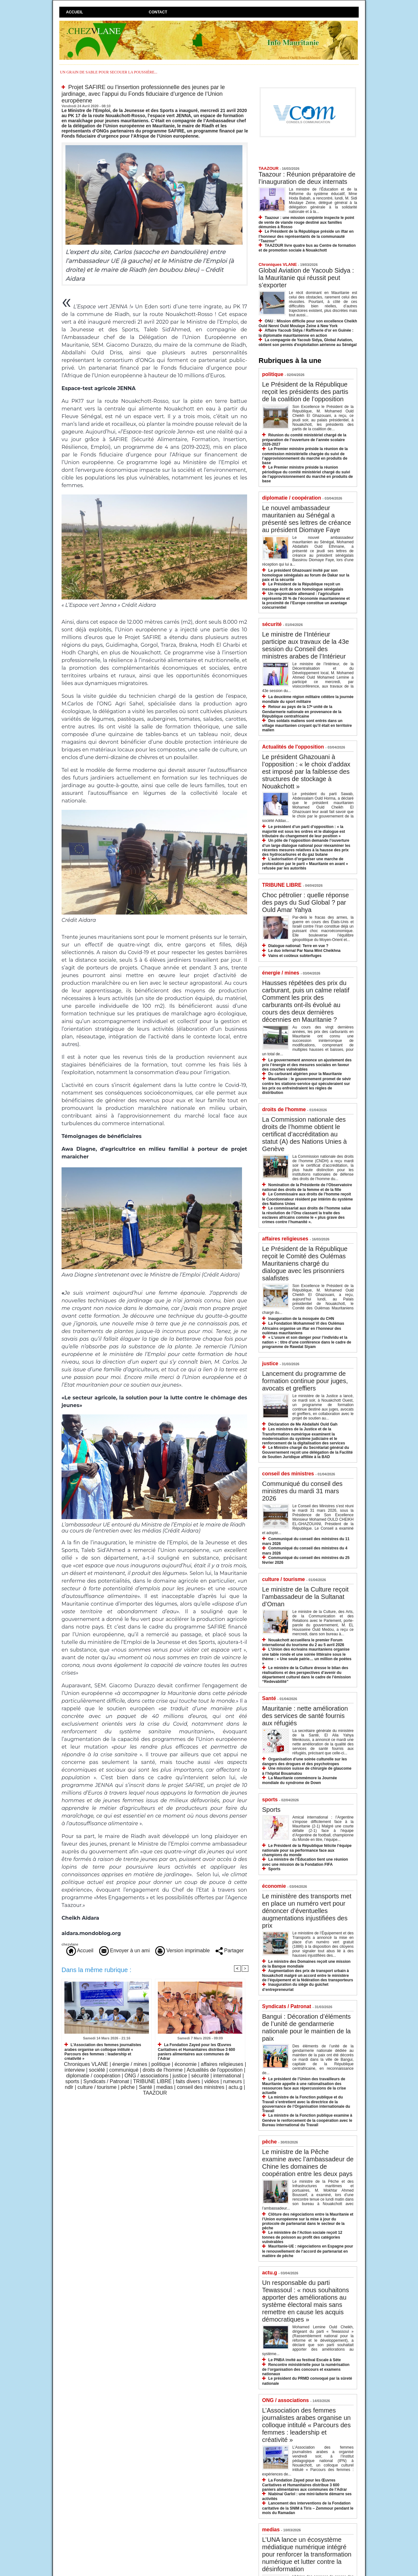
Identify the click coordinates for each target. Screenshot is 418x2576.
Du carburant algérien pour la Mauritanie (305, 1074)
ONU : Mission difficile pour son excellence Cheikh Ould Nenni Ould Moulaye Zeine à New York (308, 323)
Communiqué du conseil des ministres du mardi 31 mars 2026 (302, 1491)
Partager (230, 1950)
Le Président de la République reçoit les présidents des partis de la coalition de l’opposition (305, 392)
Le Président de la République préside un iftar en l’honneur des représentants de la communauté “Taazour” (306, 236)
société (97, 2070)
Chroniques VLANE (86, 2064)
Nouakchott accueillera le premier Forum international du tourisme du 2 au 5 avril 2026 (303, 1642)
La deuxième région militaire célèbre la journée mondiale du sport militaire (308, 699)
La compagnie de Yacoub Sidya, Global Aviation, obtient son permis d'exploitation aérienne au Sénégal (308, 342)
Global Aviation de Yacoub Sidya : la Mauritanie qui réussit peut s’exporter (306, 278)
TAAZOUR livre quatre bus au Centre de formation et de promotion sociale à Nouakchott (307, 247)
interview (75, 2070)
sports (72, 2081)
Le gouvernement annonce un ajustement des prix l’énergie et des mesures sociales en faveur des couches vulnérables (307, 1065)
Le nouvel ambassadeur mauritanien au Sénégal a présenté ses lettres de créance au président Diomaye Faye (306, 518)
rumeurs (232, 2081)
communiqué (124, 2070)
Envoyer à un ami (124, 1950)
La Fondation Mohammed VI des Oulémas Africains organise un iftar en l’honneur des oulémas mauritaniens (303, 1328)
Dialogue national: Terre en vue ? (298, 946)
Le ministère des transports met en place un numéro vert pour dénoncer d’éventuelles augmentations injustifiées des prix (306, 1911)
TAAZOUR (155, 2093)
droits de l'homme (163, 2070)
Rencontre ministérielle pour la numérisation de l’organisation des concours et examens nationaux (305, 2369)
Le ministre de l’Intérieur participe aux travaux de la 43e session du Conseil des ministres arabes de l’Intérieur (305, 645)
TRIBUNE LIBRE (152, 2081)
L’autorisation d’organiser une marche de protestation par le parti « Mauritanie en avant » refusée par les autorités (305, 863)
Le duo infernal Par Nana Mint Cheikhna (304, 950)
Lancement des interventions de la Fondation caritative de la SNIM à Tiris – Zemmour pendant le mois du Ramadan (308, 2508)
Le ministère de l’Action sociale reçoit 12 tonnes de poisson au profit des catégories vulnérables (302, 2237)
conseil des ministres (200, 2087)
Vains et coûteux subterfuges (294, 955)
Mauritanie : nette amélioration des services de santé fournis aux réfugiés (305, 1716)
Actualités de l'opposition (215, 2070)
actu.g (236, 2087)
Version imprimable (182, 1950)
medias (164, 2087)
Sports (271, 1809)
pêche (128, 2087)
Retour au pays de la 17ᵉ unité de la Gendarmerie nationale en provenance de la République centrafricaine (301, 711)
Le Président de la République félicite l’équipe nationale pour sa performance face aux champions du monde (307, 1850)
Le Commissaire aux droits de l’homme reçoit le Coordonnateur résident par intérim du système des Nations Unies (307, 1199)
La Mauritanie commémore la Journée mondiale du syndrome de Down (299, 1780)
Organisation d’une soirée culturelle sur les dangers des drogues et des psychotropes (304, 1761)
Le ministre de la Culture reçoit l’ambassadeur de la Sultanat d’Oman (305, 1597)
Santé (145, 2087)
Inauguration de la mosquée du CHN (301, 1318)
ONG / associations (146, 2075)
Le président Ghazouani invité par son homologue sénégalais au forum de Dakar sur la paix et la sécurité (305, 575)
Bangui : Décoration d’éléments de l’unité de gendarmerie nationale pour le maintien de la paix (306, 2027)
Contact (158, 12)
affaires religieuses (222, 2064)
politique (161, 2064)
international (227, 2075)
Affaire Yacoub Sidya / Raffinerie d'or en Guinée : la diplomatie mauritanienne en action (306, 332)
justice (179, 2075)
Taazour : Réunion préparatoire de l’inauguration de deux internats (307, 178)
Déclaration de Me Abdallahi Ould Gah (302, 1424)
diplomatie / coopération (93, 2075)
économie (185, 2064)
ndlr (69, 2087)
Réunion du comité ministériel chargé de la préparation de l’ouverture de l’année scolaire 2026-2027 (304, 440)
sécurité (200, 2075)
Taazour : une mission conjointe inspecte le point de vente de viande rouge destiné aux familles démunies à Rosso (306, 222)
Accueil (74, 12)
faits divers (188, 2081)
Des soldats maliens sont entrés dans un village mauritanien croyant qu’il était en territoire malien (307, 725)
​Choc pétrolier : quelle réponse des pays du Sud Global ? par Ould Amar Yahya (305, 902)
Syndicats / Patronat (106, 2081)
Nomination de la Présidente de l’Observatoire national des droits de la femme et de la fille (307, 1187)
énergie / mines (129, 2064)
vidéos (211, 2081)
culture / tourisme (97, 2087)
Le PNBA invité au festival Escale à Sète (304, 2360)
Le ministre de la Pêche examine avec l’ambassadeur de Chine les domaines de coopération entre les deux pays (308, 2162)
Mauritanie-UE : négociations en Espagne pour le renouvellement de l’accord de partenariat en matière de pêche (307, 2251)
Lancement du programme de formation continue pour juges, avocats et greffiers (305, 1381)
